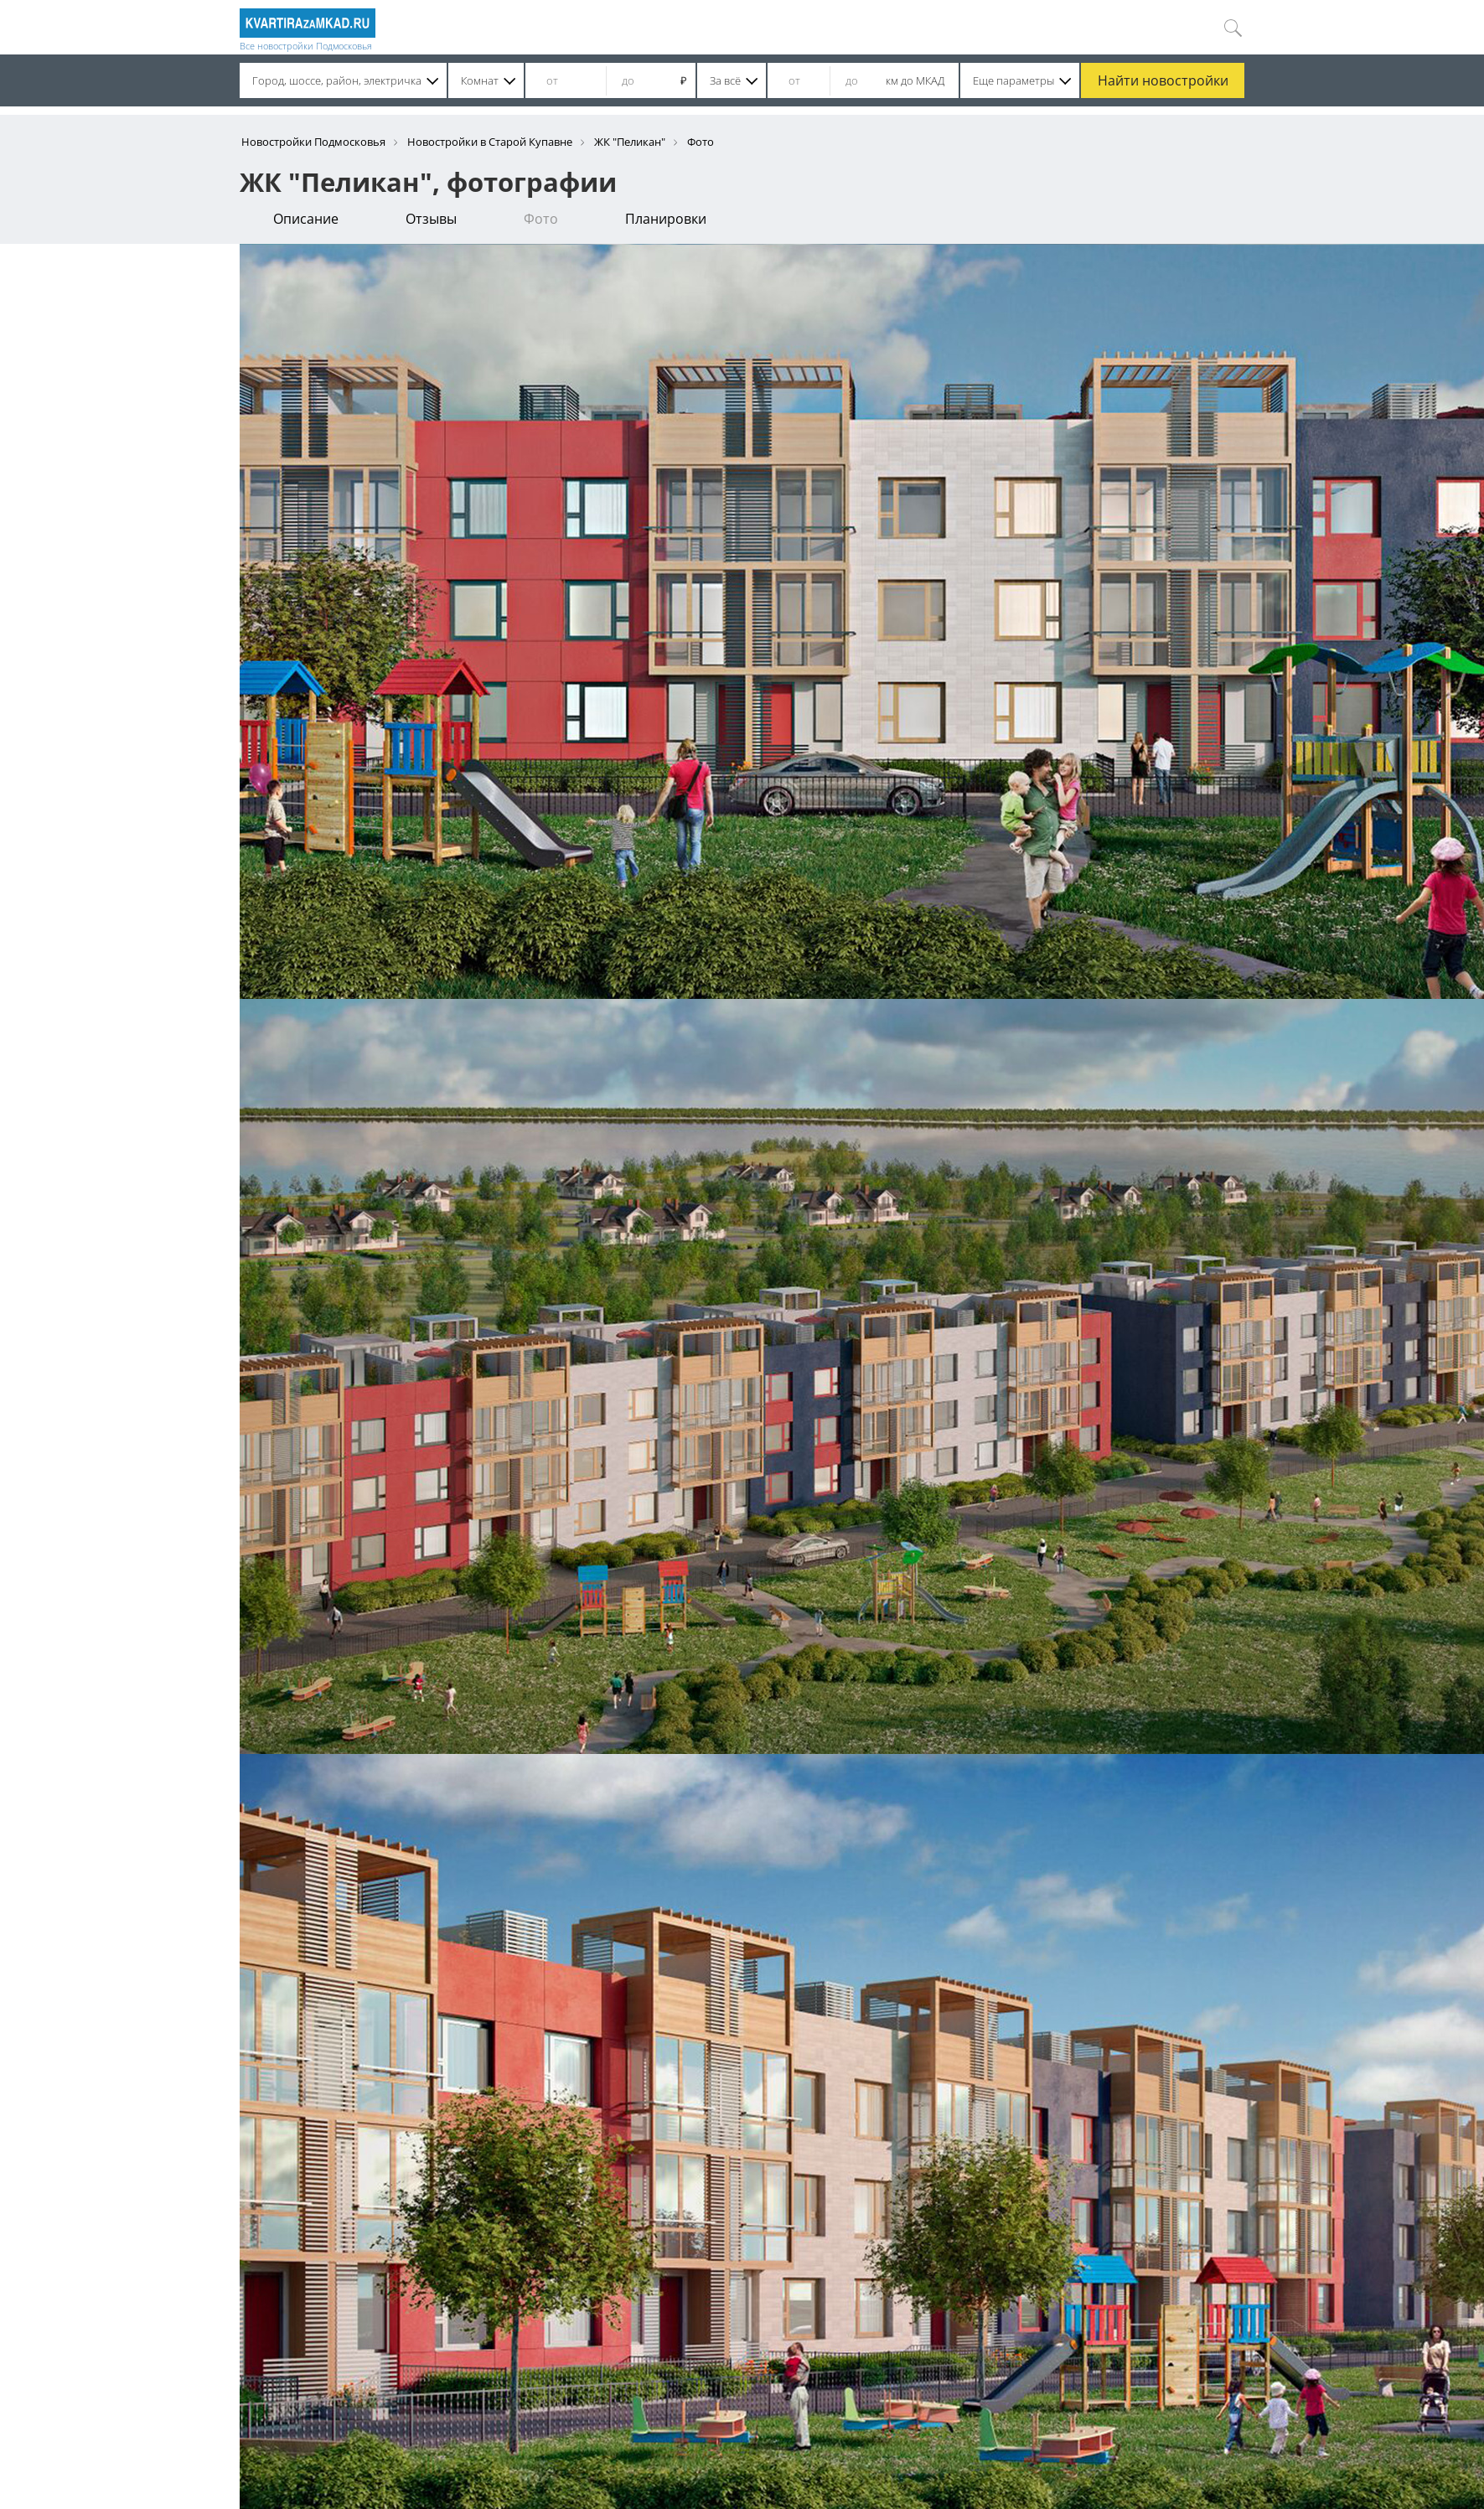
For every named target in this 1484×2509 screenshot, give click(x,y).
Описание (306, 219)
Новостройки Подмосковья (313, 141)
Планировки (665, 219)
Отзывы (431, 219)
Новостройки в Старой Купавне (489, 141)
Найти (1163, 80)
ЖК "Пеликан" (629, 141)
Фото (541, 219)
